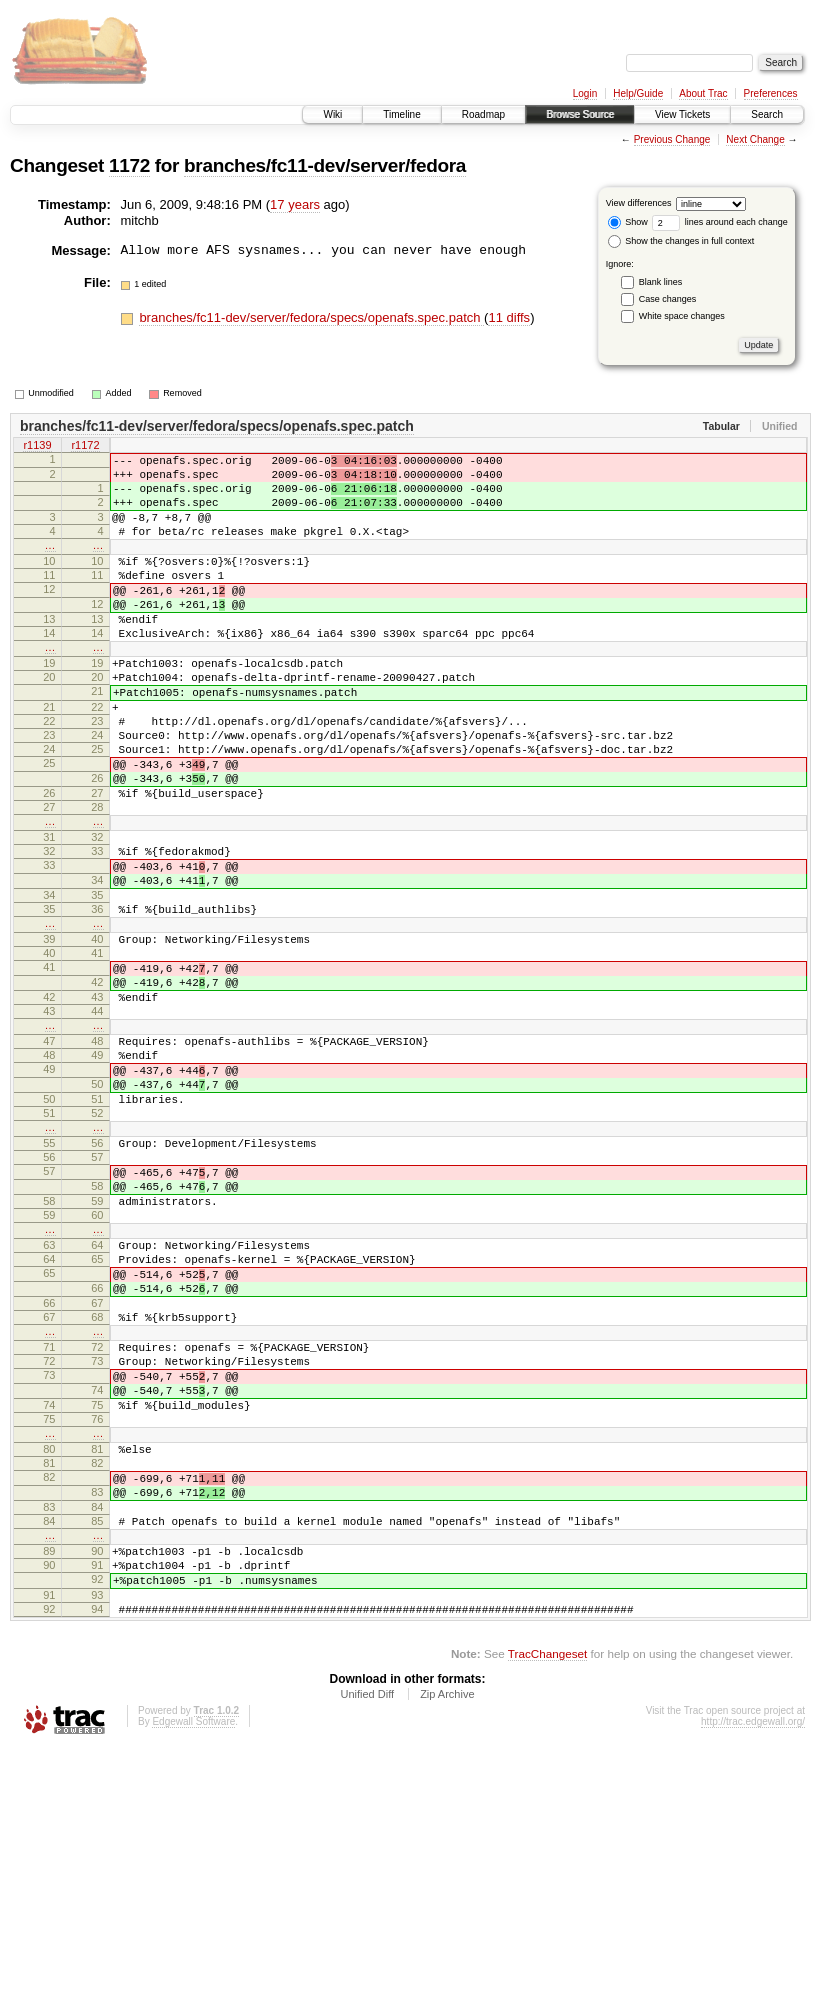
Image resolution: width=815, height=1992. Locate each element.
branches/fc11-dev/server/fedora (325, 165)
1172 (129, 165)
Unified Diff (367, 1937)
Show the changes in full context (681, 241)
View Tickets (682, 114)
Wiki (332, 114)
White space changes (682, 316)
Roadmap (483, 114)
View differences (639, 203)
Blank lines (661, 282)
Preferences (771, 93)
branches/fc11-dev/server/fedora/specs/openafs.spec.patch (311, 317)
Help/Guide (638, 93)
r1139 (37, 447)
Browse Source (580, 114)
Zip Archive (447, 1937)
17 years (295, 204)
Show (628, 222)
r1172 (85, 447)
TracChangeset (547, 1896)
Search (767, 114)
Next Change (755, 139)
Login (585, 93)
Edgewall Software (193, 1964)
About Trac (703, 93)
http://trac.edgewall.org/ (753, 1964)
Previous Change (672, 139)
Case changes (668, 299)
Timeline (401, 114)
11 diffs (509, 317)
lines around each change (720, 222)
